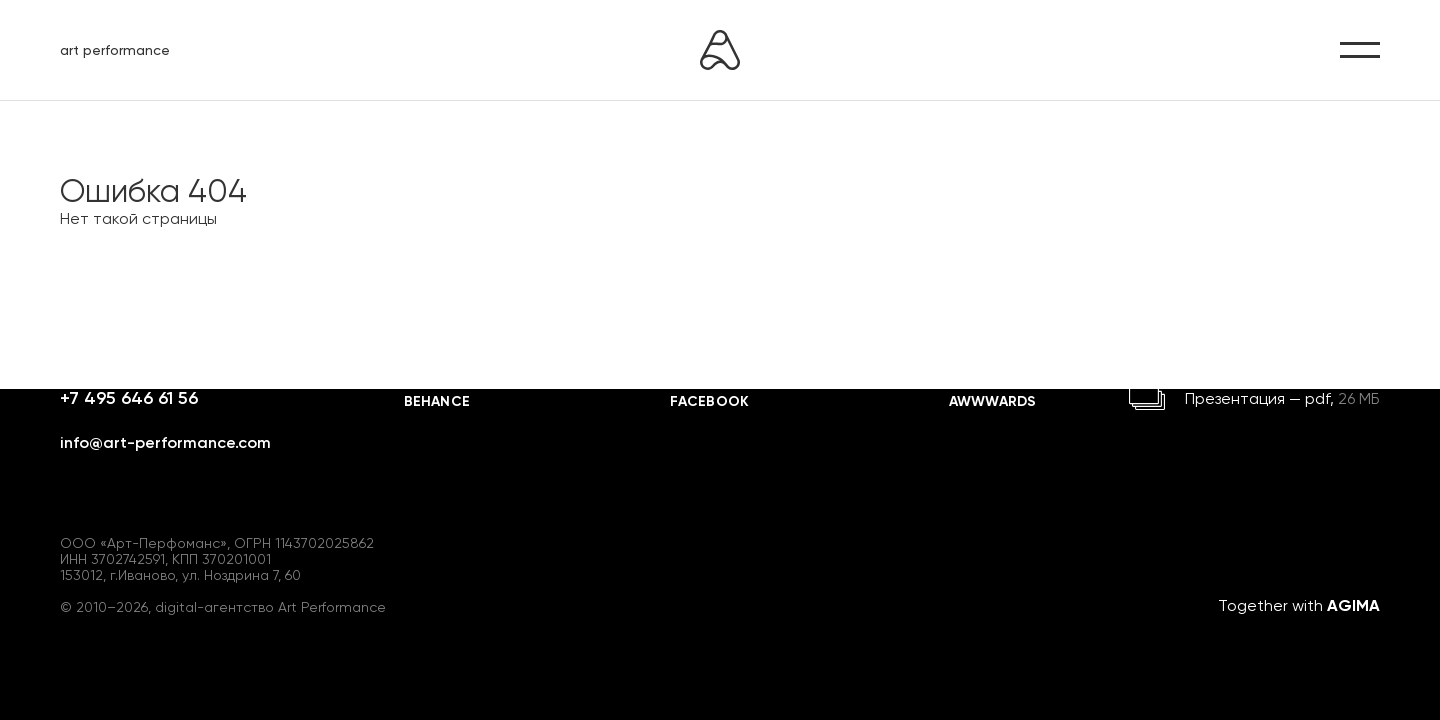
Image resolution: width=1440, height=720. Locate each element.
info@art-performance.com (165, 442)
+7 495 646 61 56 (129, 398)
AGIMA (1353, 605)
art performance (115, 50)
